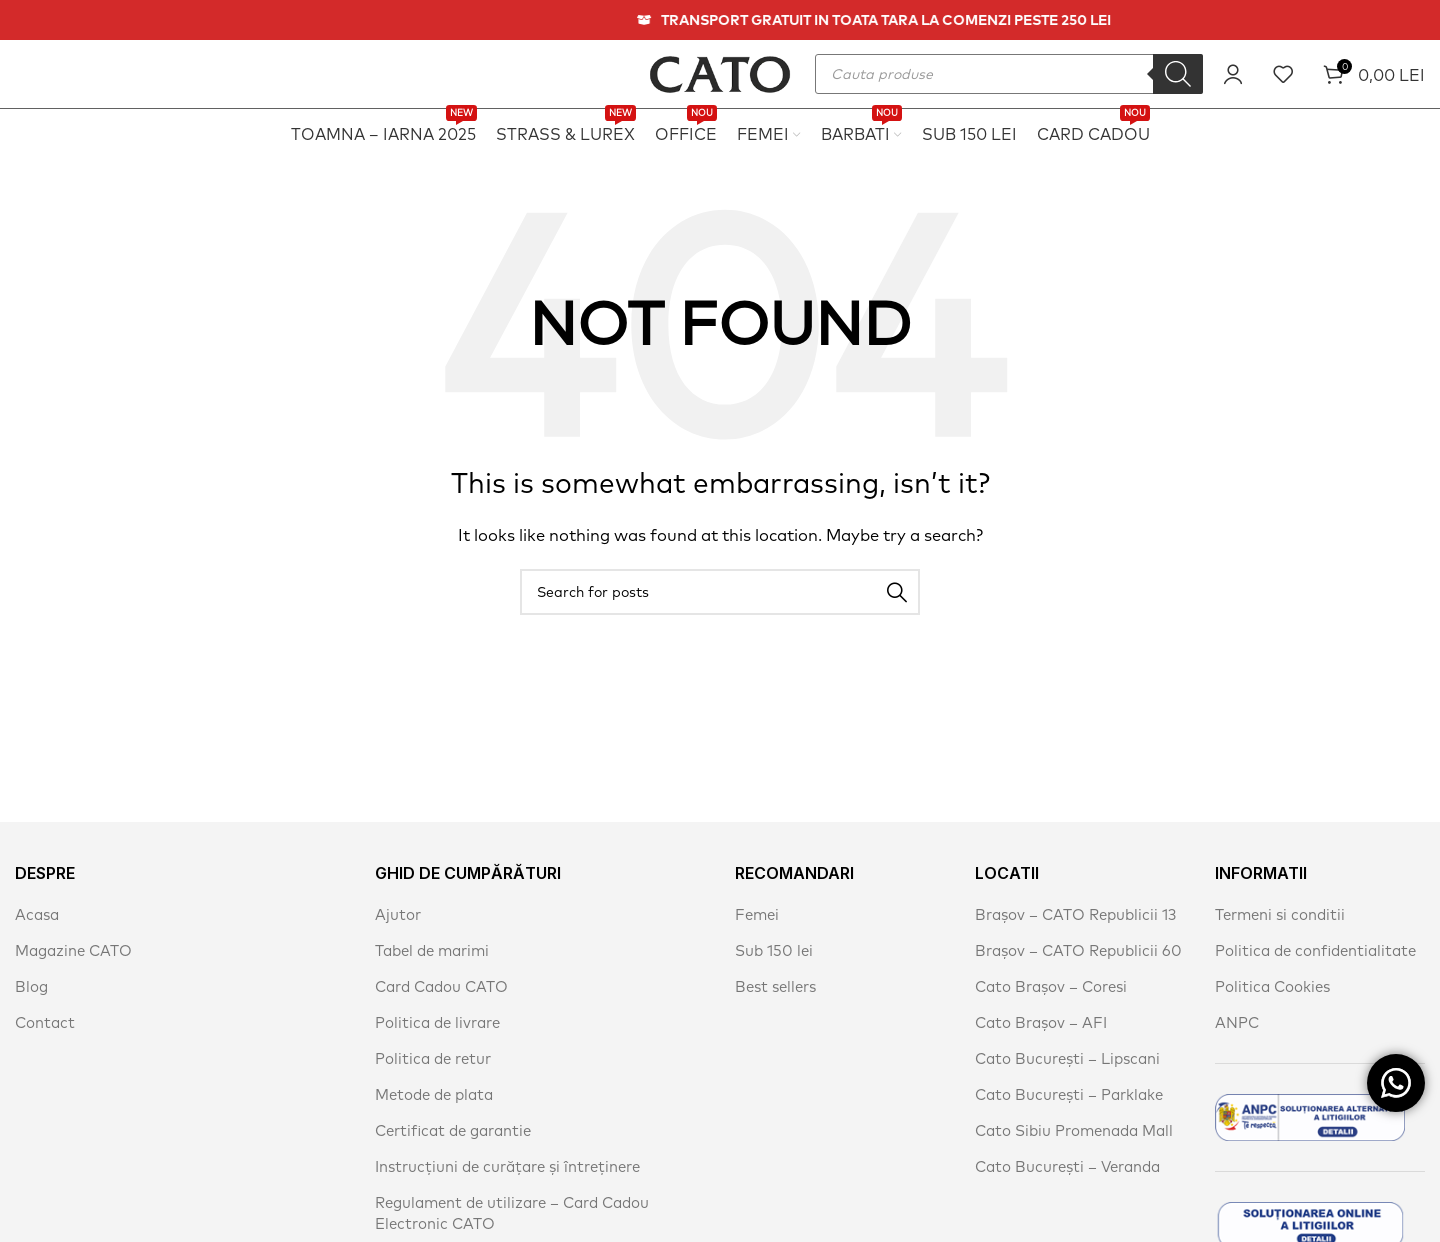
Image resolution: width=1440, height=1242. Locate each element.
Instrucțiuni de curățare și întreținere (507, 1166)
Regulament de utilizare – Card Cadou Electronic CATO (512, 1213)
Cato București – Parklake (1069, 1094)
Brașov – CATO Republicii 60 (1078, 950)
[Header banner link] (720, 20)
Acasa (37, 914)
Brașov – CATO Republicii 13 (1075, 914)
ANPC (1237, 1022)
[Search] (1178, 74)
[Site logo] (720, 72)
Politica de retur (433, 1058)
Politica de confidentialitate (1315, 950)
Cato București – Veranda (1067, 1166)
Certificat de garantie (453, 1130)
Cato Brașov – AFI (1041, 1022)
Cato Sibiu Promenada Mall (1074, 1130)
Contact (45, 1022)
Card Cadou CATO (441, 986)
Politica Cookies (1272, 986)
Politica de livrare (437, 1022)
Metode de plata (434, 1094)
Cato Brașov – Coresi (1051, 986)
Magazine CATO (73, 950)
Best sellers (775, 986)
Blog (31, 986)
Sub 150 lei (774, 950)
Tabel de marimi (432, 950)
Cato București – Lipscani (1067, 1058)
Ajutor (398, 914)
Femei (757, 914)
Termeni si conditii (1280, 914)
